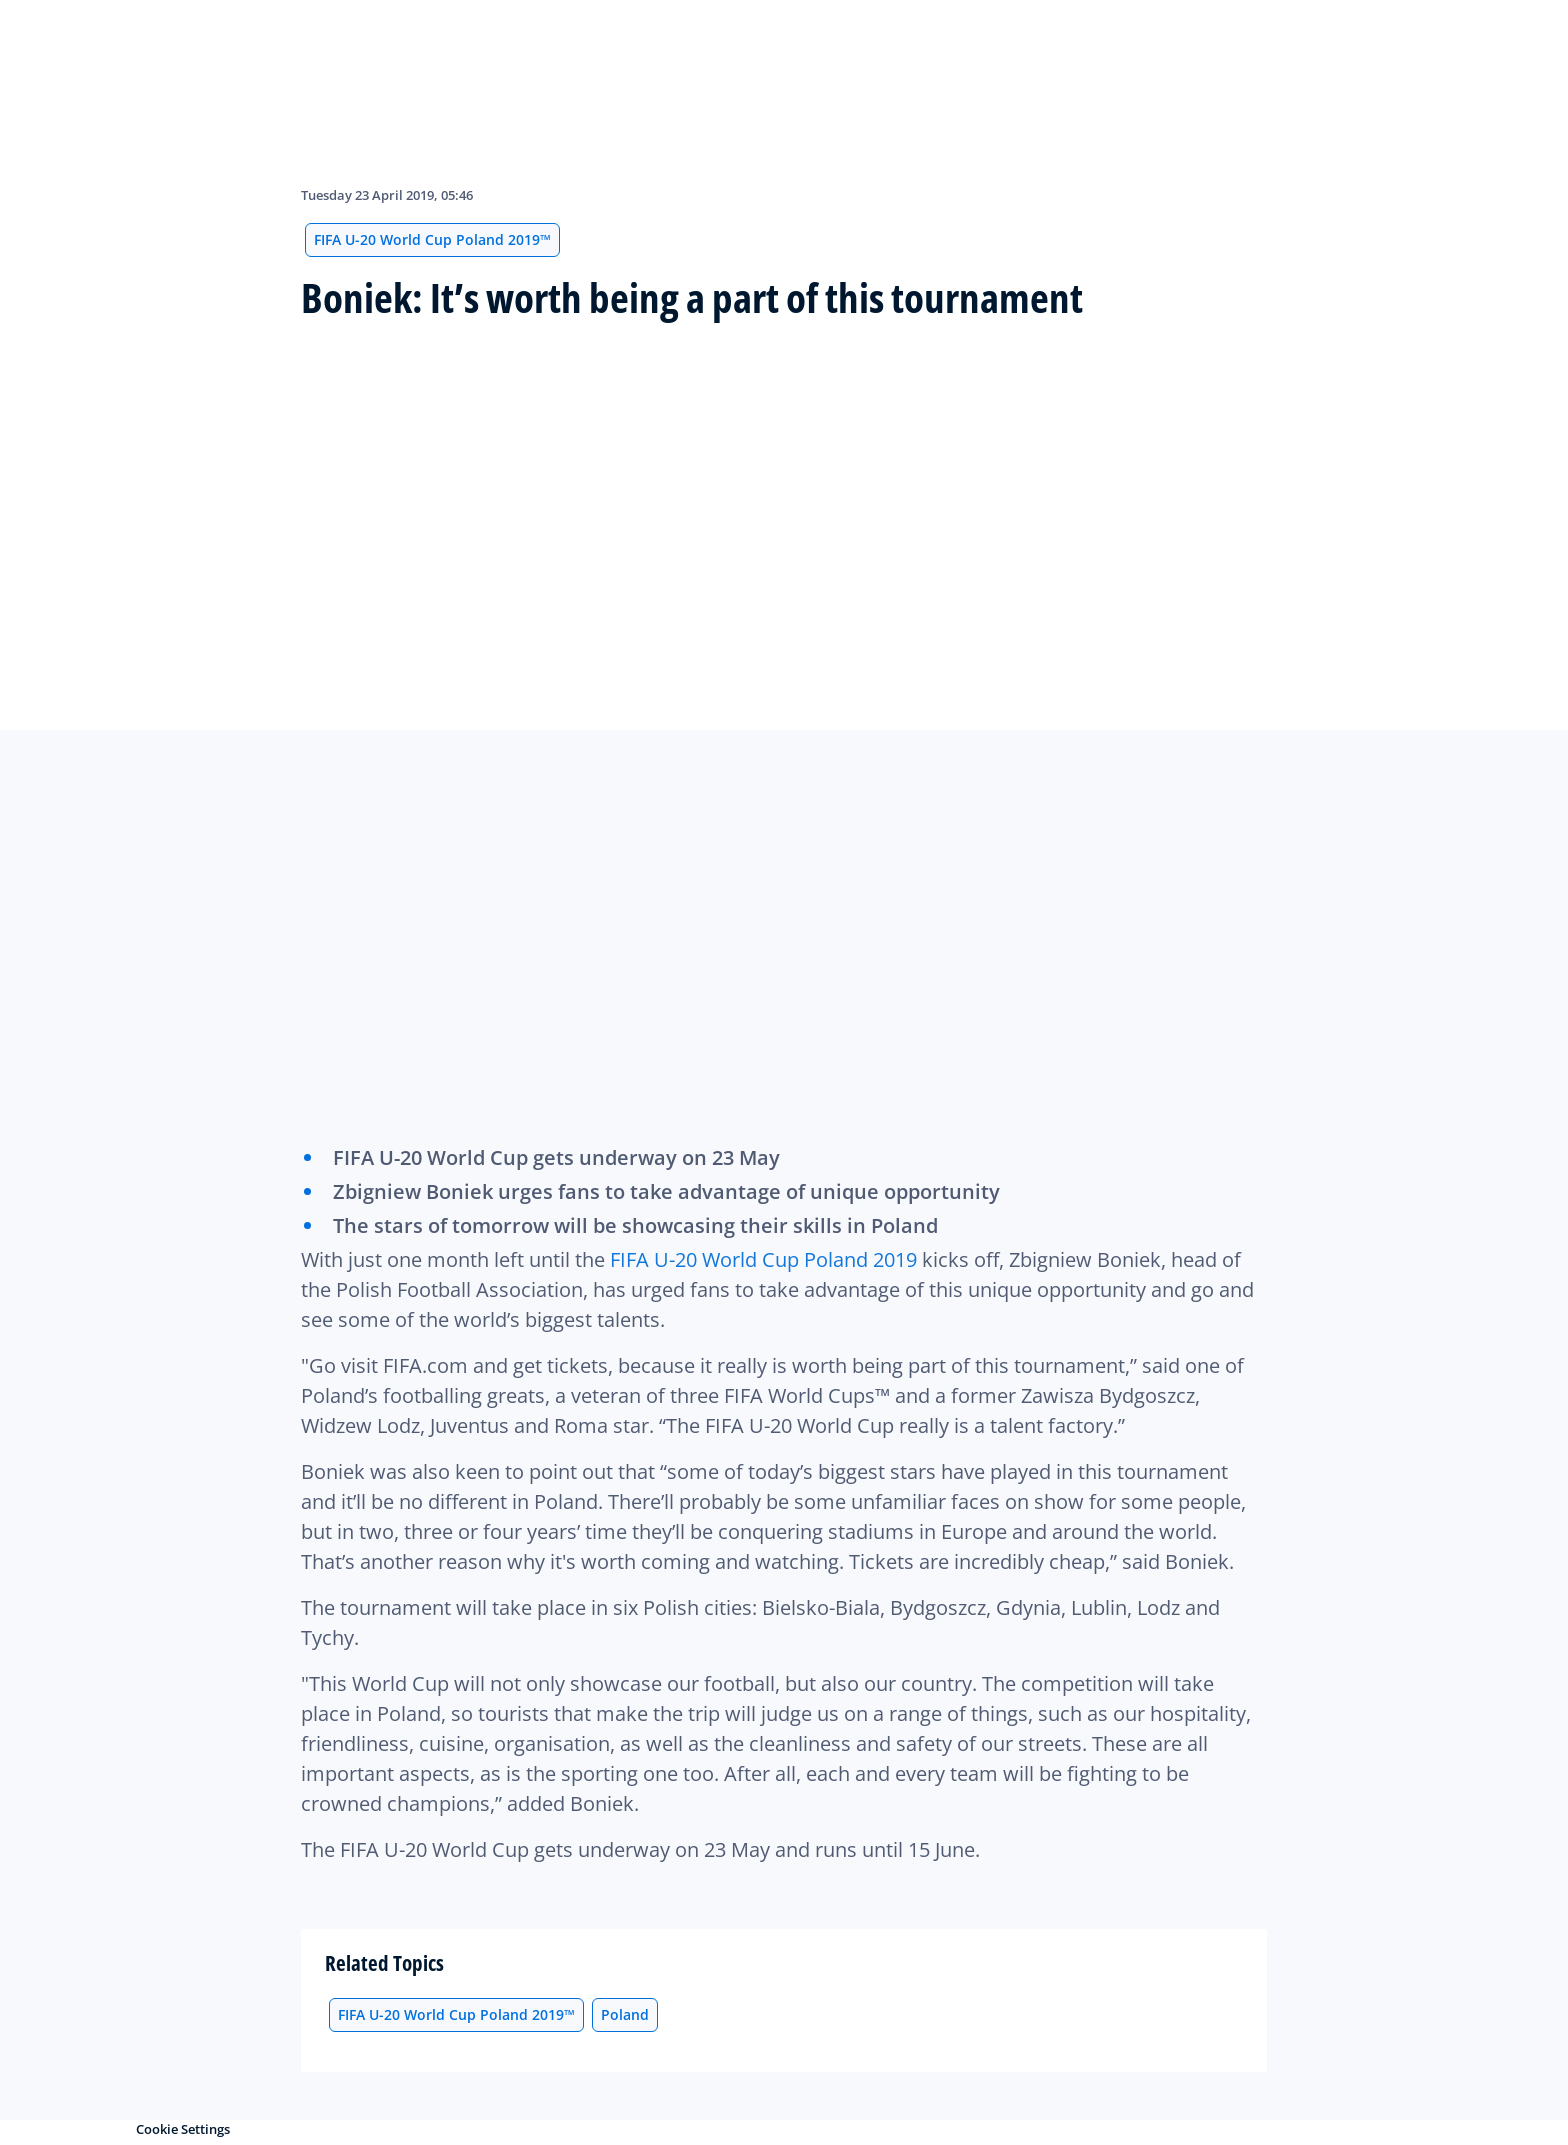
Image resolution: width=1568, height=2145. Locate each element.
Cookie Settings (183, 2129)
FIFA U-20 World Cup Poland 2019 (763, 1259)
